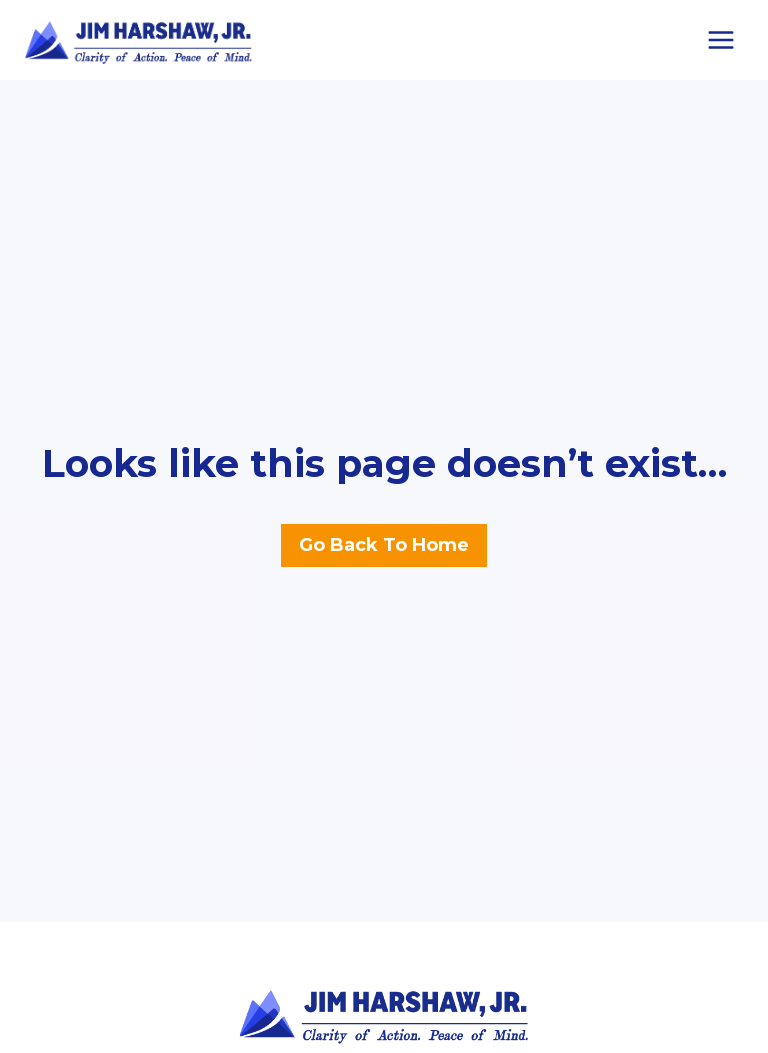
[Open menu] (720, 39)
